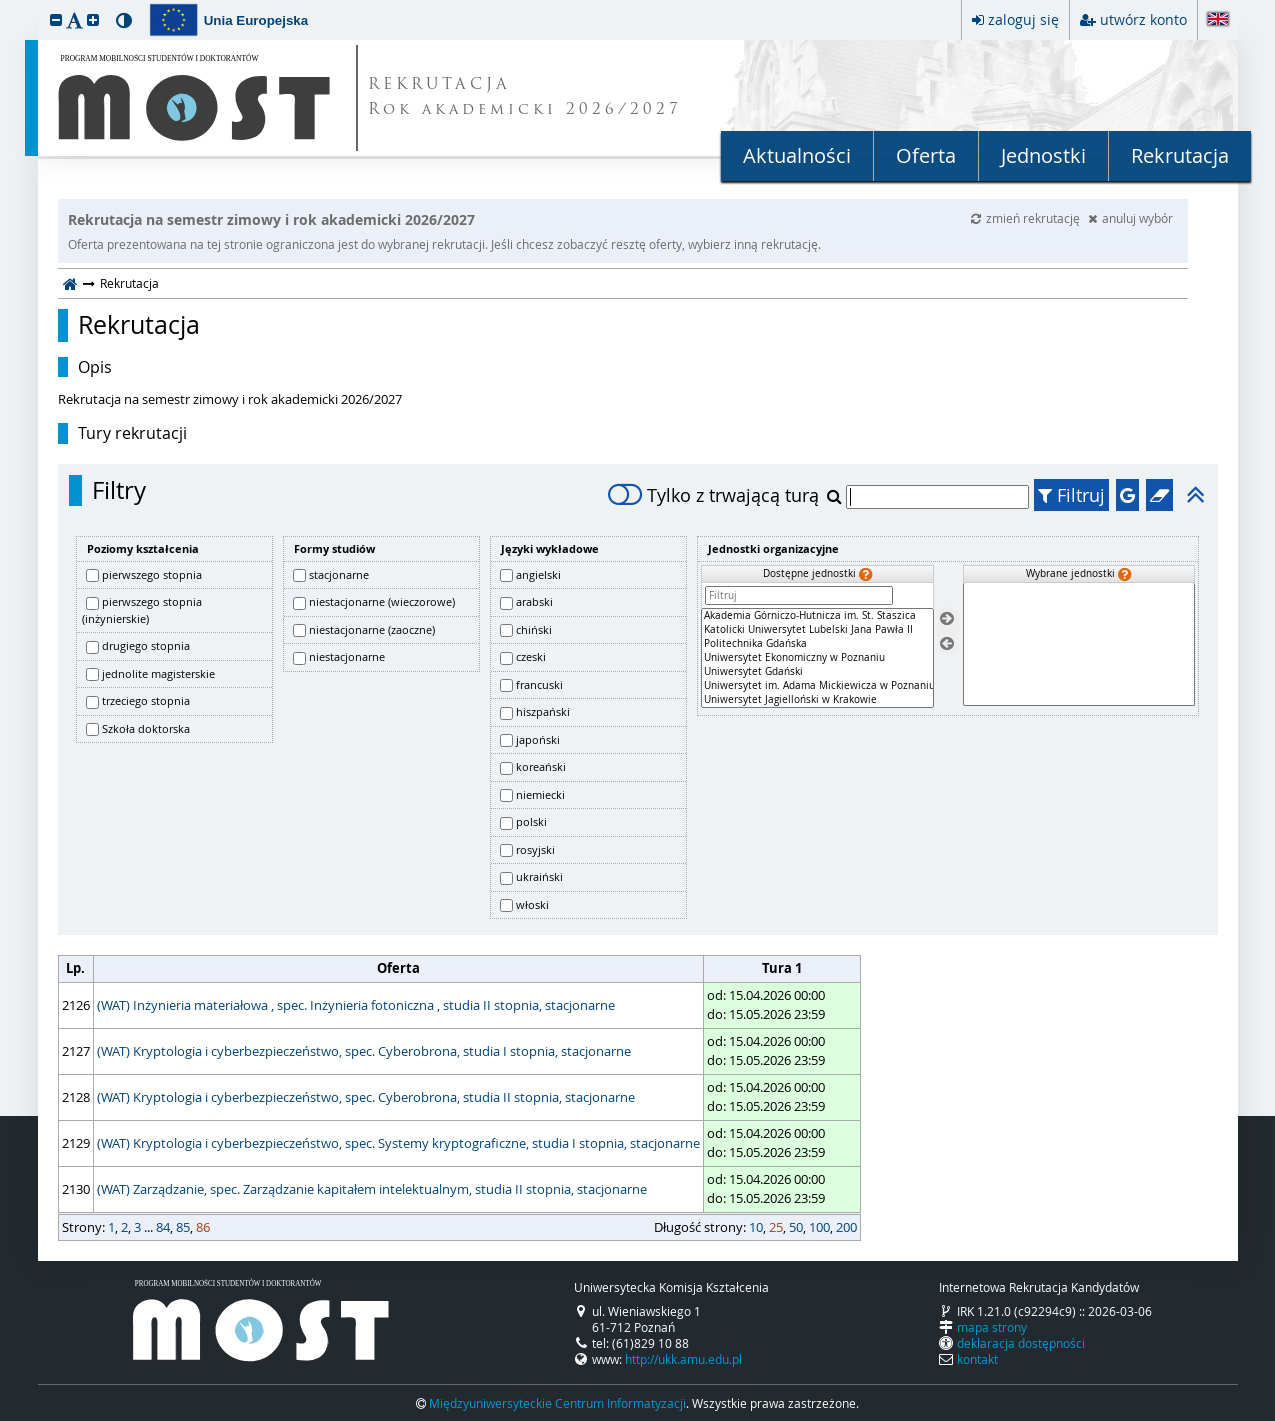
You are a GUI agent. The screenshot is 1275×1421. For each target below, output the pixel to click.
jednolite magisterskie (158, 673)
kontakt (977, 1359)
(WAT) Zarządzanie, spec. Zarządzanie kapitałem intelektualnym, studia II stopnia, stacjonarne (372, 1189)
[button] (56, 19)
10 (756, 1227)
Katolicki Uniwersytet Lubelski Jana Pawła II (817, 630)
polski (531, 821)
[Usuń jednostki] (947, 643)
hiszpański (543, 711)
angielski (538, 574)
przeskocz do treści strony (5, 5)
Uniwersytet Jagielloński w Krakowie (817, 700)
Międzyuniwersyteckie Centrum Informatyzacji (557, 1403)
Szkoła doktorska (146, 728)
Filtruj (1071, 495)
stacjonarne (339, 574)
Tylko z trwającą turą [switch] (713, 495)
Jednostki (1043, 155)
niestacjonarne (347, 656)
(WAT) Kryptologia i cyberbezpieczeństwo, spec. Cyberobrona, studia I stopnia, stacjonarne (364, 1051)
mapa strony (992, 1327)
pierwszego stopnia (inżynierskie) (142, 610)
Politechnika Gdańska (817, 644)
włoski (532, 904)
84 (163, 1227)
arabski (534, 601)
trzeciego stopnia (146, 700)
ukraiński (539, 876)
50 (796, 1227)
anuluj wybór (1130, 218)
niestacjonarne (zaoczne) (372, 629)
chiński (534, 629)
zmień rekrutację (1027, 218)
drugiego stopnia (146, 645)
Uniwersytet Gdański (817, 672)
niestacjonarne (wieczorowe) (382, 601)
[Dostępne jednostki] (817, 658)
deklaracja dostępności (1021, 1343)
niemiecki (540, 794)
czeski (531, 656)
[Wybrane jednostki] (1079, 644)
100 (819, 1227)
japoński (538, 739)
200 (846, 1227)
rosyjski (535, 849)
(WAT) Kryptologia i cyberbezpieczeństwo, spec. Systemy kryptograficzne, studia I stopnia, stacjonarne (398, 1143)
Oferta (926, 155)
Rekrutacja (1180, 155)
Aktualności (797, 155)
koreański (541, 766)
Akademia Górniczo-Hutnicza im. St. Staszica (817, 616)
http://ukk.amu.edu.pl (683, 1359)
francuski (539, 684)
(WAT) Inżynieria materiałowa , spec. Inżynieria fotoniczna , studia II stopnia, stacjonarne (356, 1005)
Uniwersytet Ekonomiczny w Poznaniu (817, 658)
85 (183, 1227)
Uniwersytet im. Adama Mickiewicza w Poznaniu (817, 686)
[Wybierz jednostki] (947, 619)
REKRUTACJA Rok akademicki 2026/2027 (525, 98)
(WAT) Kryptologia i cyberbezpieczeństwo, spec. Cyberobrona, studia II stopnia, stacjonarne (366, 1097)
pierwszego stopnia (152, 574)
